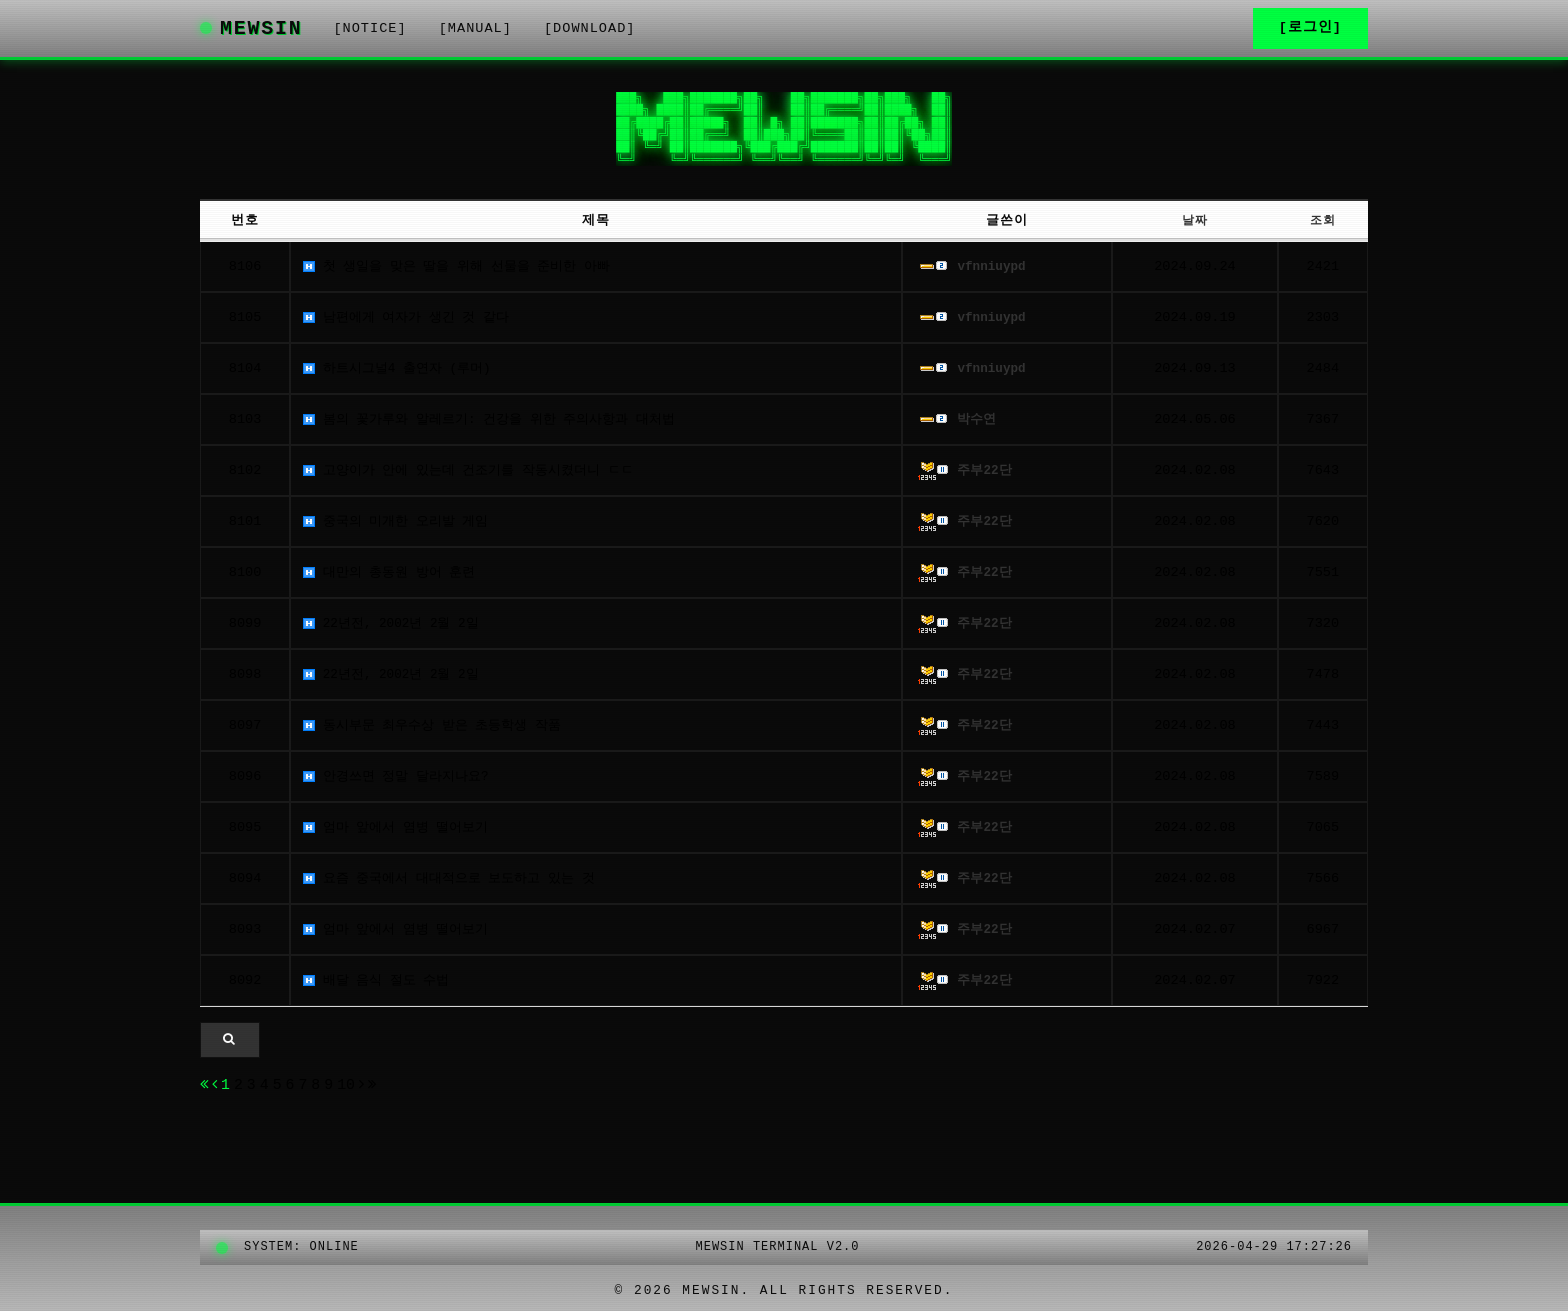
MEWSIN (262, 31)
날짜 (1202, 227)
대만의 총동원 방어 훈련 (391, 579)
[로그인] (1310, 31)
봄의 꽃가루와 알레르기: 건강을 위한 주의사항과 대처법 (498, 426)
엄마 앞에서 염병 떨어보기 (398, 834)
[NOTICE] (392, 31)
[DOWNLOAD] (613, 31)
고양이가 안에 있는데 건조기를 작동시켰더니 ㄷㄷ (476, 477)
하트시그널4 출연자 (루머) (399, 375)
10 (354, 1095)
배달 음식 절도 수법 (377, 987)
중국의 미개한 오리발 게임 (398, 528)
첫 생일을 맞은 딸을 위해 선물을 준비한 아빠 (463, 273)
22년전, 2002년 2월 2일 (393, 630)
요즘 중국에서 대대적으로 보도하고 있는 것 (455, 885)
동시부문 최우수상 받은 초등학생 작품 (437, 732)
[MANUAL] (498, 31)
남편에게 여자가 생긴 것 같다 (409, 324)
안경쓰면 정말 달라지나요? (398, 783)
